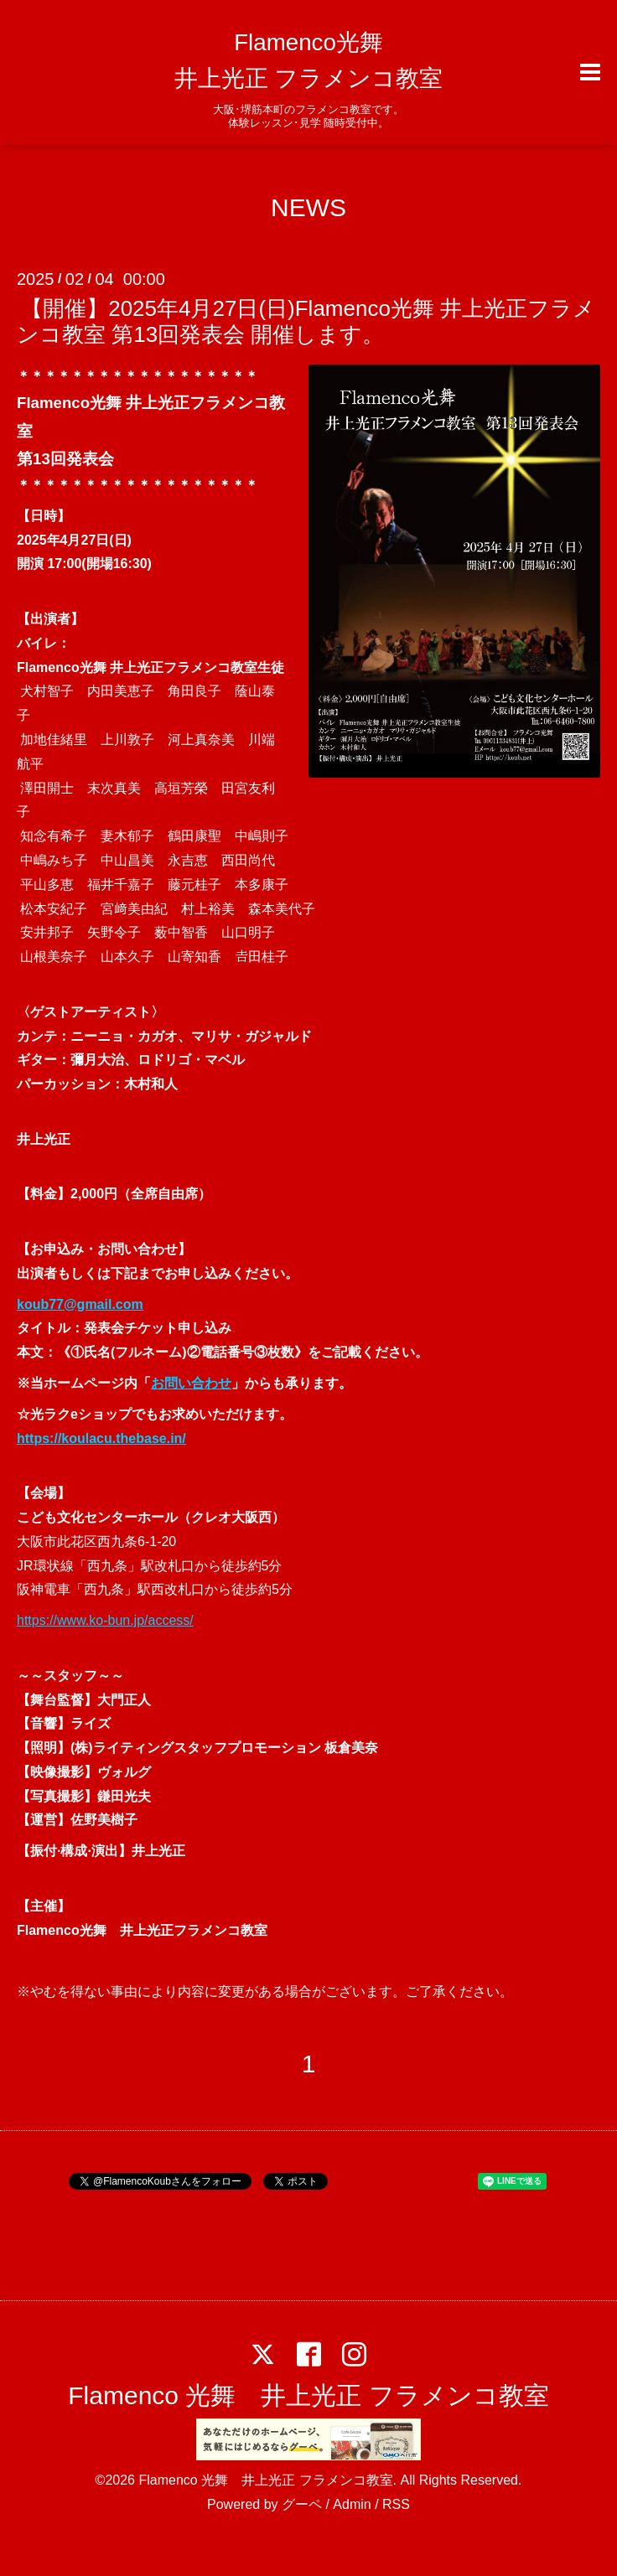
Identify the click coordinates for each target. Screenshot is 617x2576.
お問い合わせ (191, 1383)
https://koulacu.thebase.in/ (101, 1438)
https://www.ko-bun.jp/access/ (105, 1620)
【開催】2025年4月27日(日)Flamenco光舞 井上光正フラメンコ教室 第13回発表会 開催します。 (306, 321)
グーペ (302, 2504)
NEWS (308, 207)
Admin (352, 2504)
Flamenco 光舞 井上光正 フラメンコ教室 (308, 2395)
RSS (396, 2504)
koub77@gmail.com (80, 1304)
